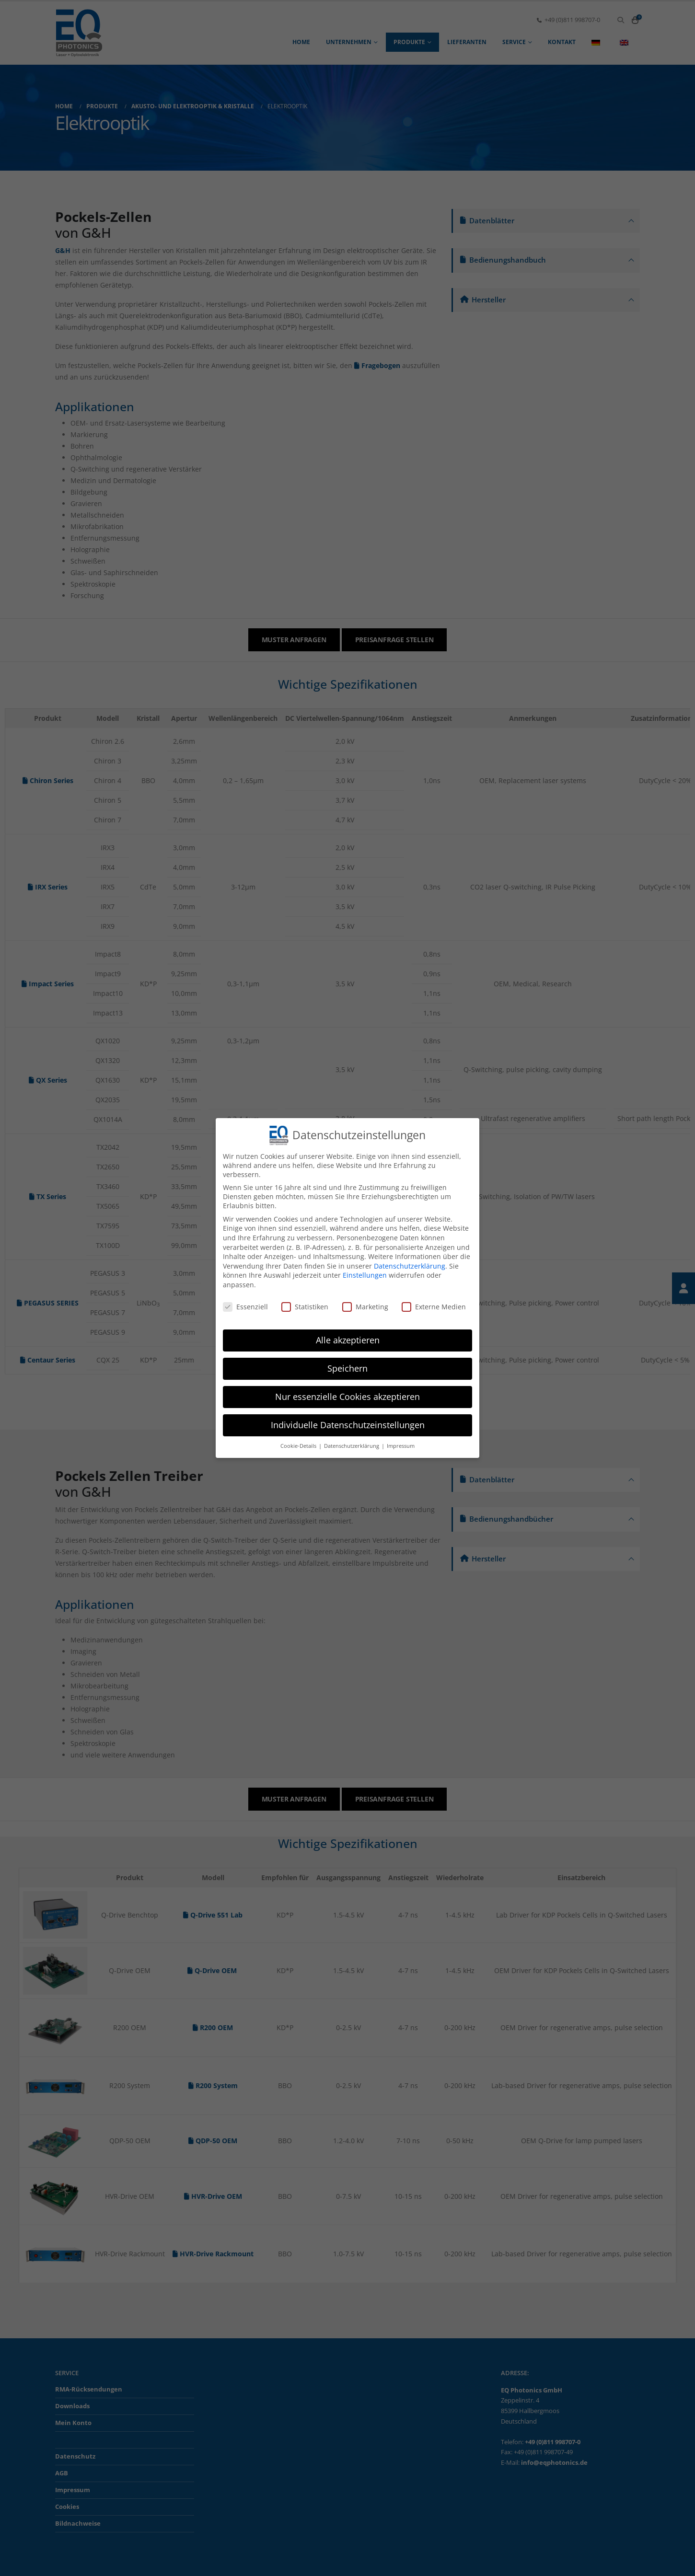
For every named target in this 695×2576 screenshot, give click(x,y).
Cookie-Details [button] (299, 1446)
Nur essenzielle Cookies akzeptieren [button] (347, 1396)
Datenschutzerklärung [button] (352, 1446)
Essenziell (245, 1306)
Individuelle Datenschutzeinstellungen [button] (348, 1425)
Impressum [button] (401, 1446)
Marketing (365, 1306)
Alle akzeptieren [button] (348, 1340)
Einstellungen (365, 1275)
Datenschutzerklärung (409, 1266)
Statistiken (304, 1306)
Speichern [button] (347, 1368)
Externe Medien (434, 1306)
